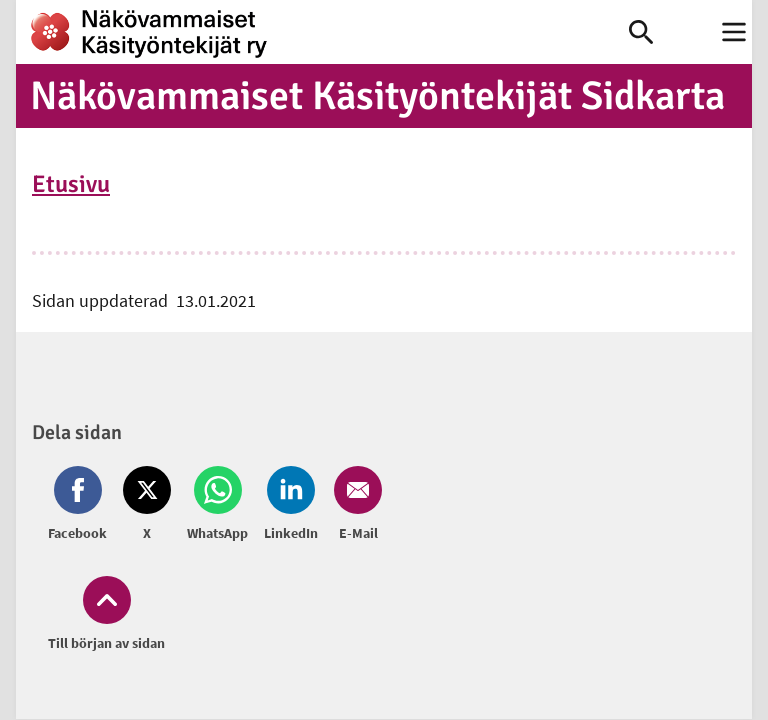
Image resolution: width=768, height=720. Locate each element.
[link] (322, 32)
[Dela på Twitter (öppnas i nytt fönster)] (147, 505)
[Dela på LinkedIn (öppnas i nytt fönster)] (291, 505)
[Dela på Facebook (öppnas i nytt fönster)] (81, 505)
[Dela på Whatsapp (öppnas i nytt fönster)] (217, 505)
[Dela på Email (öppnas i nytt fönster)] (354, 505)
